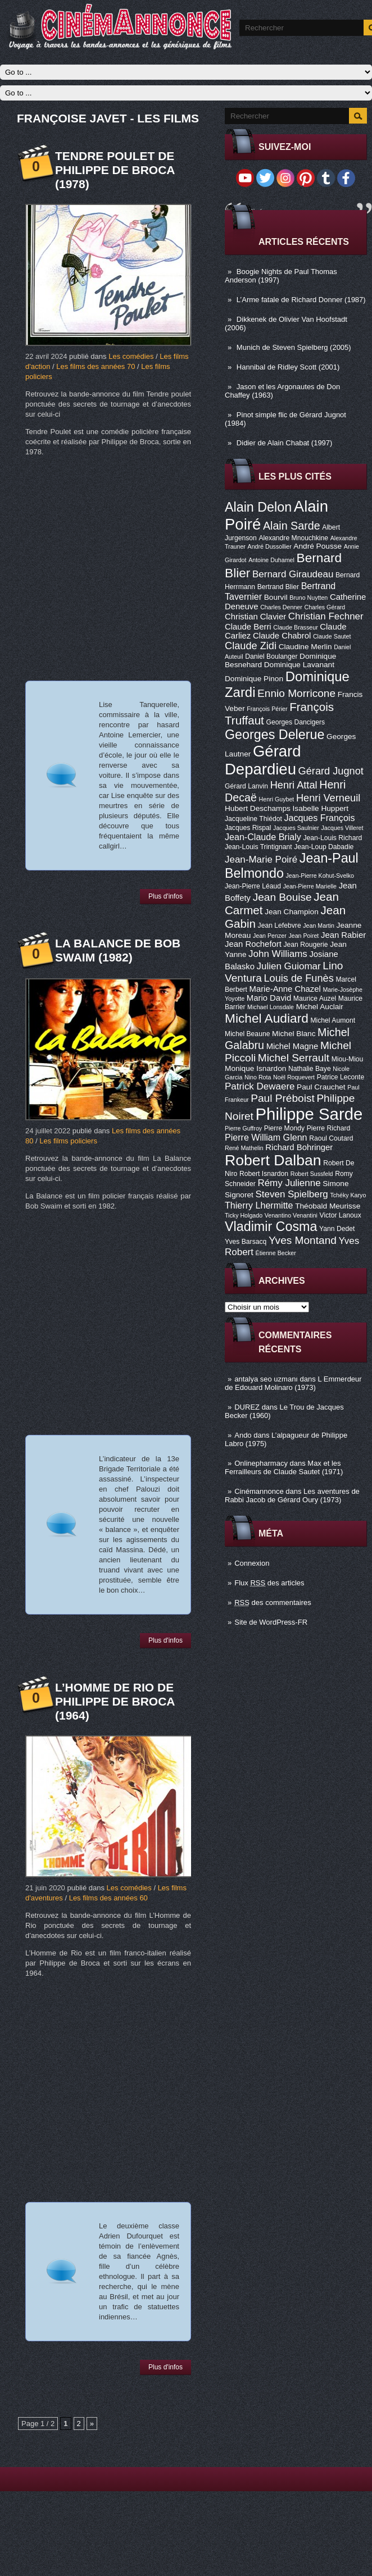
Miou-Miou (348, 1059)
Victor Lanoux (340, 1215)
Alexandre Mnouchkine (293, 538)
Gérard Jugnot (331, 771)
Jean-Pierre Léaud (253, 886)
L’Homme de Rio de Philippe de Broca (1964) (115, 1701)
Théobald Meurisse (327, 1206)
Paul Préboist (282, 1098)
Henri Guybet (276, 799)
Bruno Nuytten (308, 597)
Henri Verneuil (328, 798)
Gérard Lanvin (246, 786)
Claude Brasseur (295, 627)
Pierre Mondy (284, 1128)
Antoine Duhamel (271, 560)
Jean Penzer (270, 935)
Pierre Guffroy (243, 1128)
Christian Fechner (326, 616)
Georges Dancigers (295, 722)
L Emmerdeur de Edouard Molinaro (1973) (293, 1383)
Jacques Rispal (248, 828)
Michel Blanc (293, 1033)
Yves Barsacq (245, 1242)
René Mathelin (244, 1148)
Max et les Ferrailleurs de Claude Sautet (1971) (284, 1467)
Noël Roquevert (294, 1077)
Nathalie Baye (309, 1069)
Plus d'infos (165, 896)
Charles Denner (281, 607)
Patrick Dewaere (259, 1086)
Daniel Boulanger (271, 656)
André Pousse (317, 546)
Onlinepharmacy (261, 1463)
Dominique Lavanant (299, 664)
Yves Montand (303, 1240)
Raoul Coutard (331, 1138)
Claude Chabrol (282, 635)
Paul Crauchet (321, 1087)
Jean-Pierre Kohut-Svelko (320, 875)
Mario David (269, 997)
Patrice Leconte (340, 1077)
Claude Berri (248, 626)
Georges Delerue (274, 734)
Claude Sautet (332, 636)
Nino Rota (257, 1077)
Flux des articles (269, 1583)
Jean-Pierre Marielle (310, 886)
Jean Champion (292, 912)
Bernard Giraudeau (292, 574)
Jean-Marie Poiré (261, 859)
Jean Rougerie (306, 945)
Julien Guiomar (289, 966)
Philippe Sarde (309, 1114)
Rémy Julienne (288, 1183)
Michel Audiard (267, 1018)
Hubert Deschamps (258, 808)
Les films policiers (68, 1141)
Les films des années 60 (108, 1898)
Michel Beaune (247, 1034)
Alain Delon (258, 507)
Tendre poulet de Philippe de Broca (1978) (115, 169)
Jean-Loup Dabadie (323, 847)
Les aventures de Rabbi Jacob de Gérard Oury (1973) (292, 1495)
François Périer (267, 708)
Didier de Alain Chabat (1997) (285, 443)
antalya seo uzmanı (266, 1379)
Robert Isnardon (263, 1174)
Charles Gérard (324, 607)
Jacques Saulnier (296, 827)
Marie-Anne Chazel (285, 988)
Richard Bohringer (299, 1147)
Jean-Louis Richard (332, 838)
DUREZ (247, 1407)
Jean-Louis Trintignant (258, 847)
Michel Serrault (293, 1058)
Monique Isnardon (255, 1068)
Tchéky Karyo (348, 1195)
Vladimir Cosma (271, 1226)
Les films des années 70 (95, 366)
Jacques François (319, 818)
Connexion (251, 1563)
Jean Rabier (343, 935)
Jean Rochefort (253, 944)
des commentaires (272, 1602)
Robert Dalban (273, 1160)
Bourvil (276, 597)
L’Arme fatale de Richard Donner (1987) (301, 299)
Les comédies (130, 356)
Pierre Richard (329, 1128)
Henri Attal (293, 785)
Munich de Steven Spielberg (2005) (294, 347)
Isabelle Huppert (320, 808)
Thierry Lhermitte (259, 1205)
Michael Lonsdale (270, 1007)
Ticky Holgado (243, 1215)
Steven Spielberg (292, 1194)
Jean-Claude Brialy (263, 837)
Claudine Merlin (305, 646)
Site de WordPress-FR (270, 1622)
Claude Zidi (250, 645)
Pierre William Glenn (266, 1137)
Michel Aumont (332, 1020)
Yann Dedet (337, 1229)
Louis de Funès (298, 978)
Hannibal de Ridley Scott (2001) (288, 367)
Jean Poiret (303, 935)
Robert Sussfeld (312, 1173)
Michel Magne (292, 1046)
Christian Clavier (255, 616)
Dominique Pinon (254, 678)
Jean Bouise (282, 897)
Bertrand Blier (278, 587)
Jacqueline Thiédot (253, 819)
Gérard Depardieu (263, 760)
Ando (242, 1435)
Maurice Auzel (314, 998)
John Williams (277, 954)
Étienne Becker (276, 1253)
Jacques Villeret (342, 827)
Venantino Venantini (291, 1215)
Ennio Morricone (296, 693)
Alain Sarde (291, 525)
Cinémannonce (258, 1491)
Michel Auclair (319, 1006)
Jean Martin (318, 925)
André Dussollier (270, 546)
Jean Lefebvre (279, 925)
